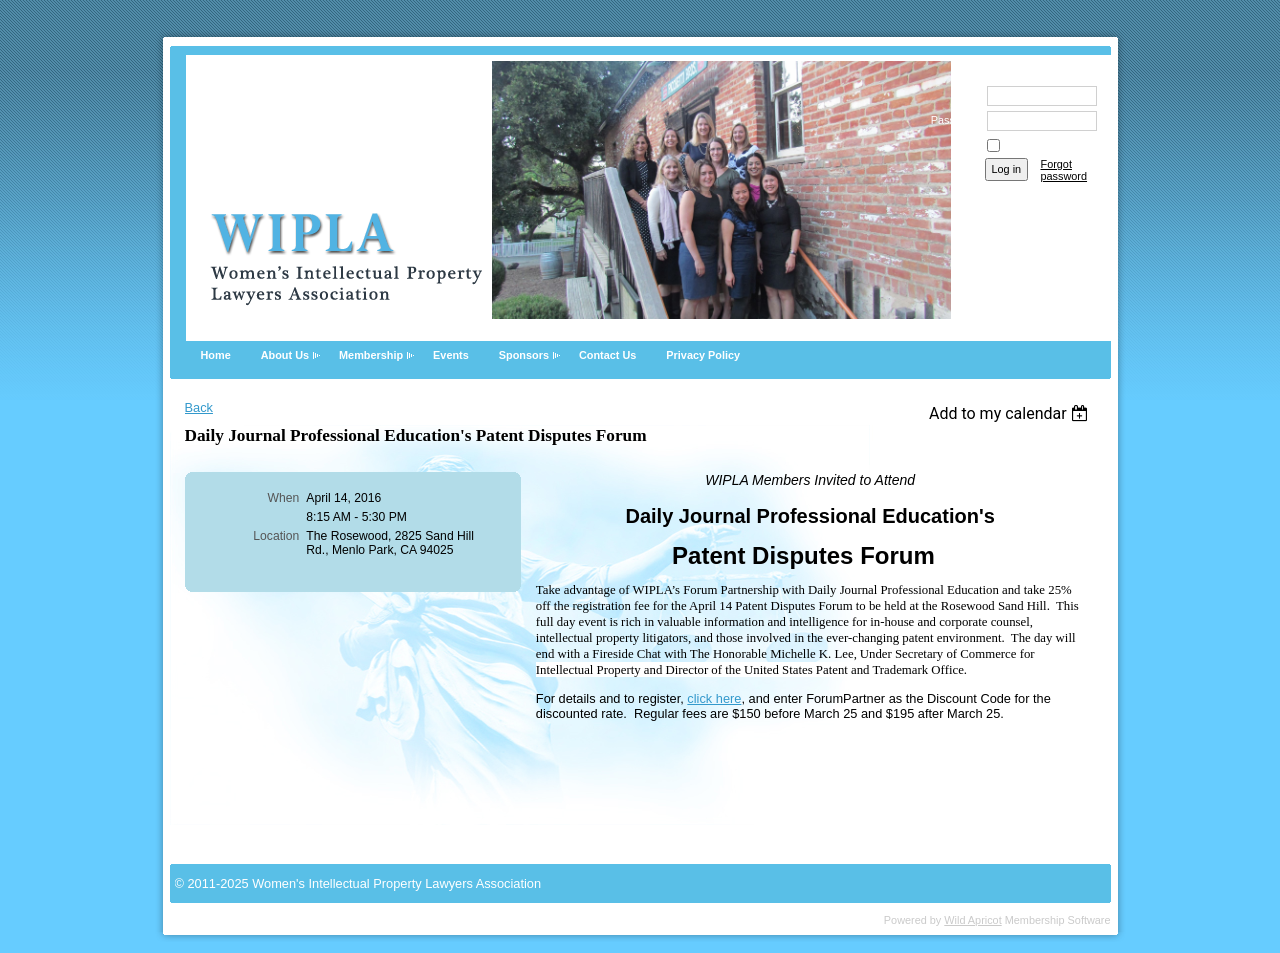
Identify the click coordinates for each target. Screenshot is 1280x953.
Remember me (1039, 146)
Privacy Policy (703, 355)
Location (276, 536)
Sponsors (524, 355)
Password (950, 120)
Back (199, 407)
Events (451, 355)
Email (961, 95)
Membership (371, 355)
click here (714, 698)
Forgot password (1064, 170)
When (284, 498)
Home (216, 355)
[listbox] (1011, 413)
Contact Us (607, 355)
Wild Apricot (972, 920)
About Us (285, 355)
